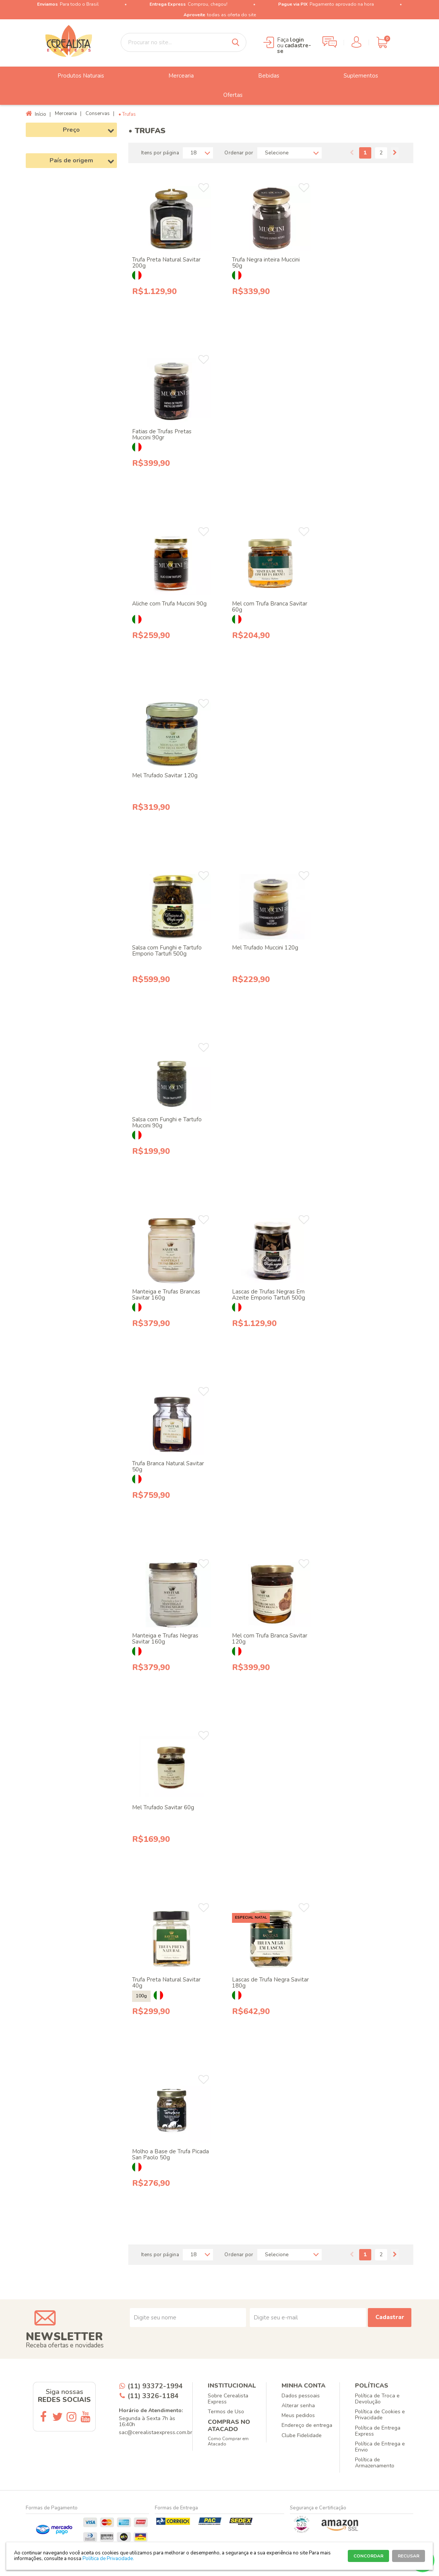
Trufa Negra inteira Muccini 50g (266, 262)
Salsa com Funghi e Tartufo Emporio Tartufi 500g (167, 950)
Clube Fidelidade (302, 2435)
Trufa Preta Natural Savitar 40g (166, 1982)
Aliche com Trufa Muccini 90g (169, 603)
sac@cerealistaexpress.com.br (155, 2432)
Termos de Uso (226, 2411)
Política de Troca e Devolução (377, 2398)
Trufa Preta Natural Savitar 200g (166, 262)
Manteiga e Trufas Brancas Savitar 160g (166, 1294)
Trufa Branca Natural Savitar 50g (168, 1466)
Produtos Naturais (75, 76)
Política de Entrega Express (377, 2430)
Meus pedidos (298, 2415)
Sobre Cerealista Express (228, 2398)
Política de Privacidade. (108, 2558)
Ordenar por (238, 152)
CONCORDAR (368, 2556)
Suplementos (355, 76)
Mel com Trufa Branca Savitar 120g (269, 1638)
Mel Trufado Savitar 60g (163, 1807)
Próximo (395, 153)
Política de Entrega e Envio (380, 2446)
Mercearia (175, 76)
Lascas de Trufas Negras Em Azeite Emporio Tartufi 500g (268, 1294)
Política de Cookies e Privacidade (380, 2414)
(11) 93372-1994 (155, 2386)
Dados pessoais (301, 2395)
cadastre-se (294, 48)
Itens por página (160, 152)
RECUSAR (408, 2556)
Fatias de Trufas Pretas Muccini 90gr (161, 434)
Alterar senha (298, 2405)
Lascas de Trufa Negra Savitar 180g (270, 1982)
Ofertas (227, 95)
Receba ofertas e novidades (65, 2345)
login (297, 40)
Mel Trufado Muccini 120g (265, 947)
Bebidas (263, 76)
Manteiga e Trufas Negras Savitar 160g (165, 1638)
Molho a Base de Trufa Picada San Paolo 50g (170, 2154)
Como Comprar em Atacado (228, 2441)
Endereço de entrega (307, 2425)
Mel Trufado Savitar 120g (165, 775)
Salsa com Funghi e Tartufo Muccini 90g (167, 1122)
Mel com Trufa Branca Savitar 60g (269, 606)
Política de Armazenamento (374, 2462)
